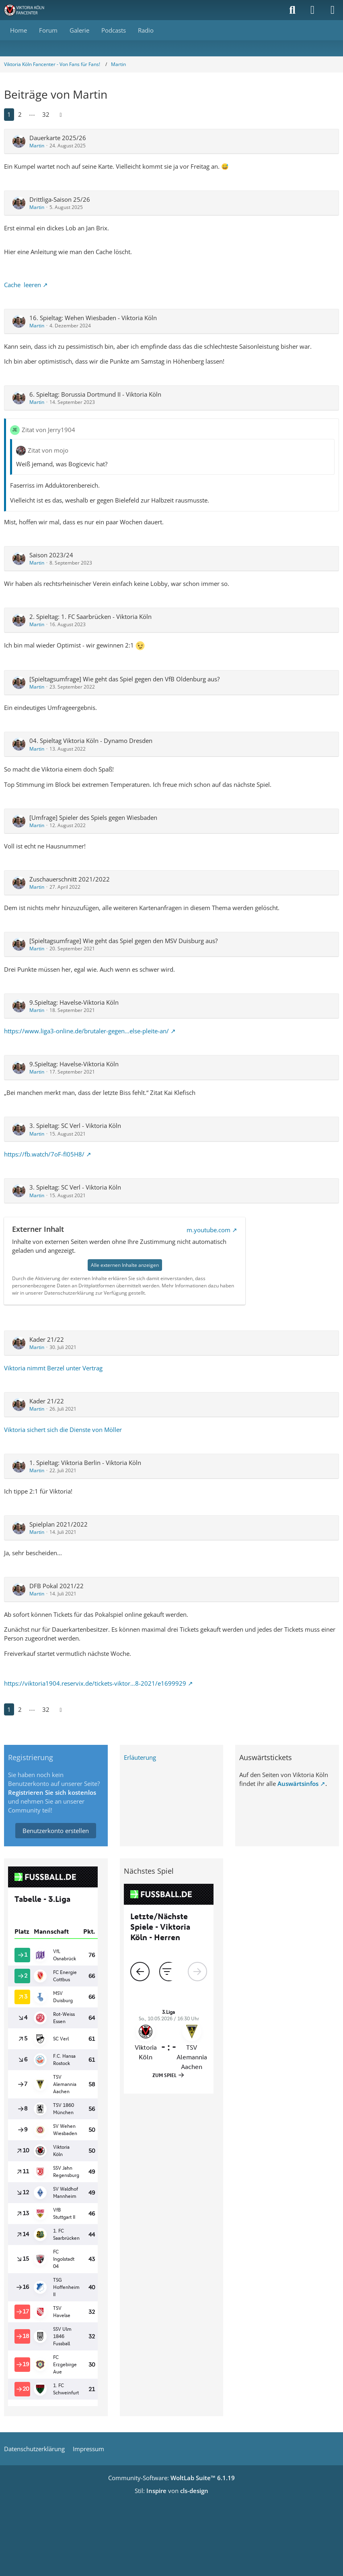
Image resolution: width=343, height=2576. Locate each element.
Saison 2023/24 (51, 555)
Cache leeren (22, 285)
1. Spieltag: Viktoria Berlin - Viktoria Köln (85, 1463)
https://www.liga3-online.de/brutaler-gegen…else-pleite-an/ (86, 1031)
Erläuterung (140, 1757)
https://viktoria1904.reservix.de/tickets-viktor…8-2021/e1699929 (95, 1683)
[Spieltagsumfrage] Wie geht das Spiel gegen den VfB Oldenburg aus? (124, 679)
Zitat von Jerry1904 (48, 430)
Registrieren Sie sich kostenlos (52, 1792)
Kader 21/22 (46, 1339)
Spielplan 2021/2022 (58, 1524)
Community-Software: (171, 2478)
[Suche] (292, 10)
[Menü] (333, 10)
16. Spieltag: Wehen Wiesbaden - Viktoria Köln (93, 318)
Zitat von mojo (48, 450)
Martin (36, 145)
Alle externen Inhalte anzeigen (125, 1265)
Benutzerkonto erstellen (56, 1831)
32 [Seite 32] (45, 114)
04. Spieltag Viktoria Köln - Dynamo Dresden (90, 741)
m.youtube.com (208, 1230)
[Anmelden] (312, 10)
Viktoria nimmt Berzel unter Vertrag (53, 1368)
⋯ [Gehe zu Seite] (32, 114)
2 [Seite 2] (20, 114)
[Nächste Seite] (60, 114)
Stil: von (171, 2491)
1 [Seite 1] (9, 114)
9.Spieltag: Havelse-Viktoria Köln (74, 1002)
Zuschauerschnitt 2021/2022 (69, 879)
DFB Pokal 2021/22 (56, 1586)
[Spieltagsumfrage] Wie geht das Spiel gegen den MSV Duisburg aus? (123, 941)
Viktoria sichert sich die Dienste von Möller (63, 1430)
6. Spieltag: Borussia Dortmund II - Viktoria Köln (95, 394)
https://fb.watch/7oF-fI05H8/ (44, 1154)
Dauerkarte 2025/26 (57, 138)
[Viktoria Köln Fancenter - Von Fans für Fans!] (29, 10)
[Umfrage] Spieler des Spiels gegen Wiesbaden (93, 817)
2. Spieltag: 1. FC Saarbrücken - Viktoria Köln (90, 616)
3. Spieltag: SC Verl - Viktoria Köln (75, 1125)
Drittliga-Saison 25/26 (59, 199)
